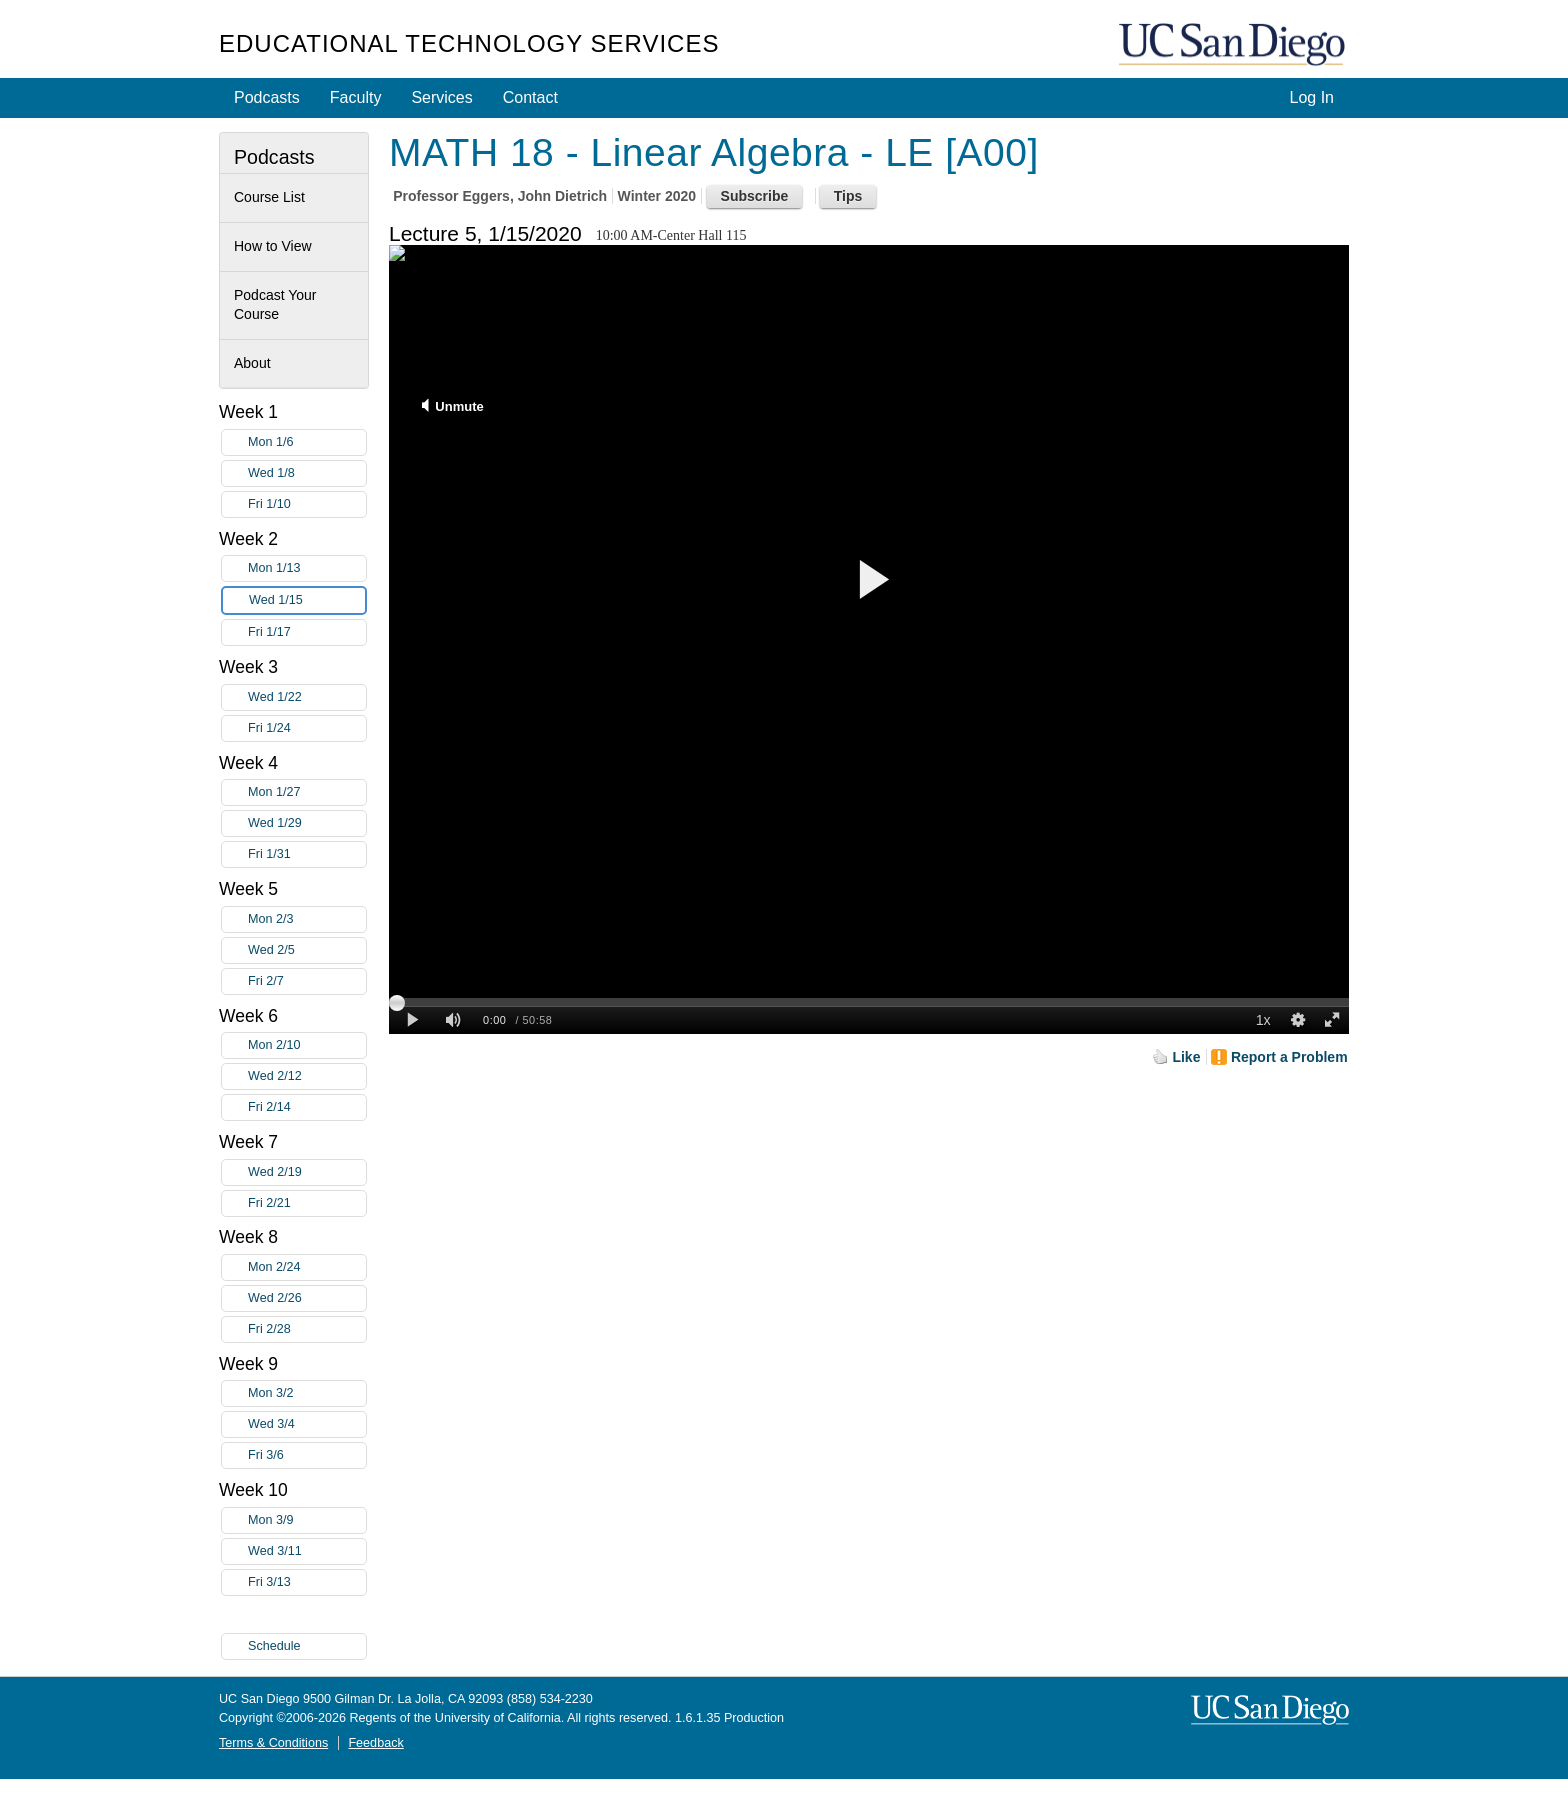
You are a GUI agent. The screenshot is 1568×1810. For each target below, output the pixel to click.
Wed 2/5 (307, 950)
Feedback (375, 1743)
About (252, 363)
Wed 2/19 (307, 1172)
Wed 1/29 (307, 823)
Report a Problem (1289, 1057)
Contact (530, 97)
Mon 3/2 (307, 1393)
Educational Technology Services (469, 43)
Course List (269, 197)
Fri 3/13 (307, 1582)
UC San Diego (1234, 45)
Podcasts (267, 97)
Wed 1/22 (307, 697)
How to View (273, 246)
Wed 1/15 (307, 600)
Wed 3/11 (307, 1551)
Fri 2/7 (307, 981)
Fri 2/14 (307, 1107)
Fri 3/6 (307, 1455)
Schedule (274, 1646)
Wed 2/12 (307, 1076)
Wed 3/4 (307, 1424)
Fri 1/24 (307, 728)
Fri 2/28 (307, 1329)
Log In (1312, 97)
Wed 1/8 (307, 473)
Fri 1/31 (307, 854)
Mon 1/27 (307, 792)
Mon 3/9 (307, 1520)
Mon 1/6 (307, 442)
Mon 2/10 (307, 1045)
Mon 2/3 (307, 919)
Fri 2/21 (307, 1203)
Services (441, 97)
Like (1186, 1057)
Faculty (356, 97)
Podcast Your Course (275, 305)
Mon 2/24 (307, 1267)
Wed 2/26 (307, 1298)
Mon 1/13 (307, 568)
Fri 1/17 (307, 632)
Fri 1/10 (307, 504)
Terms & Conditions (273, 1743)
